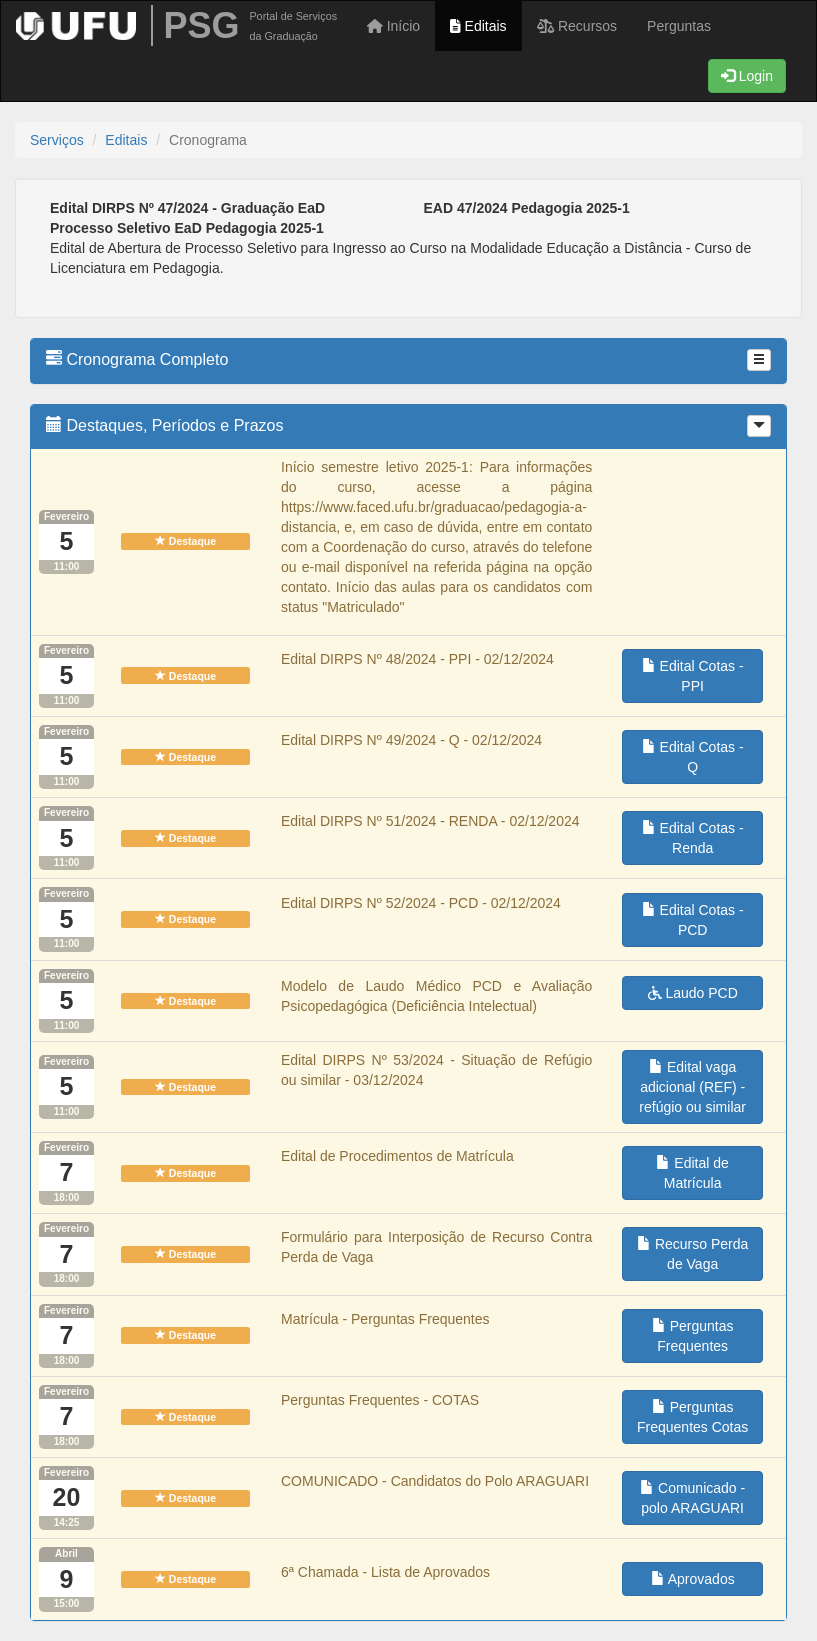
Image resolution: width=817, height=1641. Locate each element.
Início (393, 26)
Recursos (577, 26)
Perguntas (679, 26)
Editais (478, 26)
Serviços (57, 140)
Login (747, 76)
